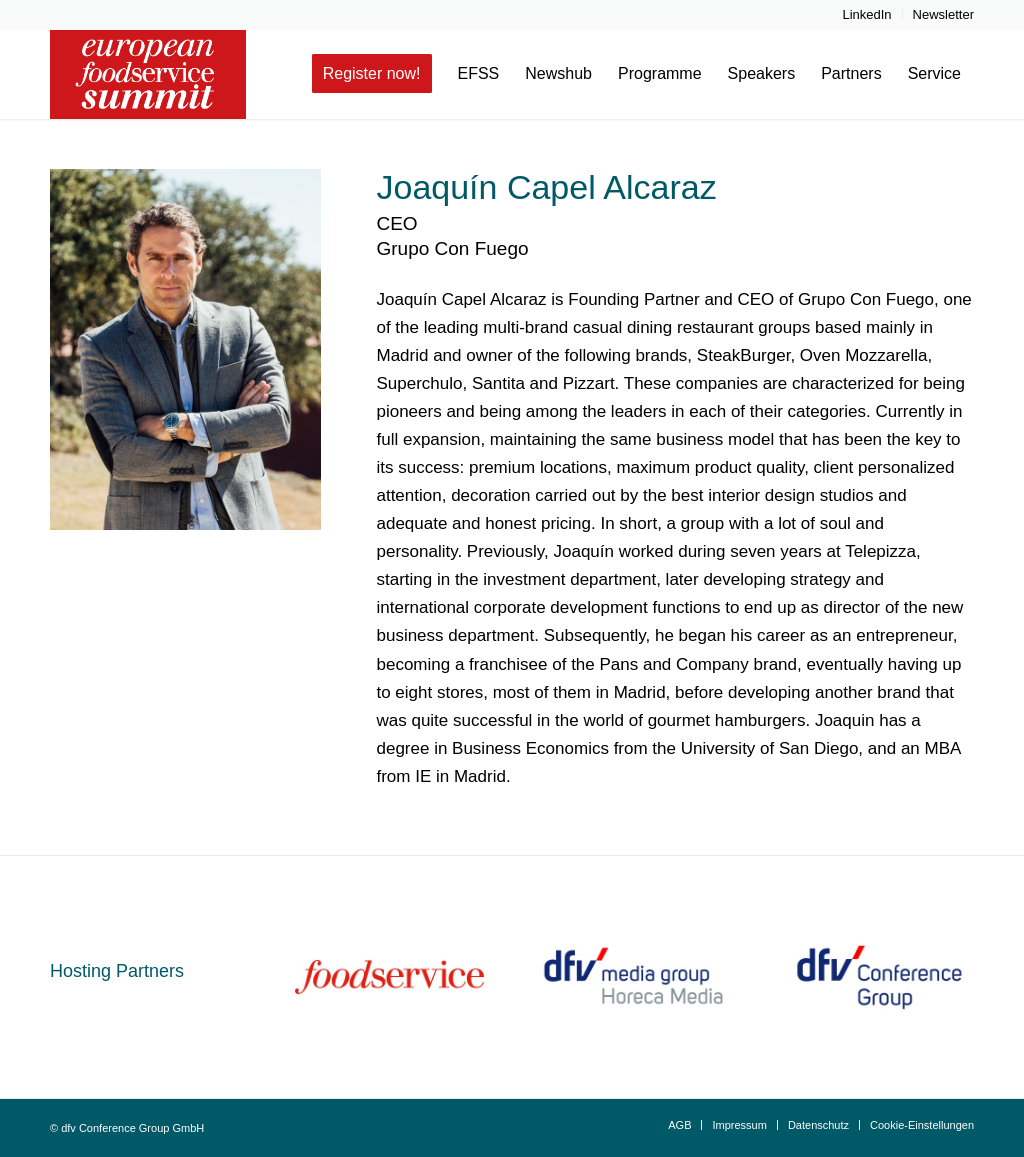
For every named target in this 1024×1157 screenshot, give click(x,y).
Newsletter (943, 14)
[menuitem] (867, 15)
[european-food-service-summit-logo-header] (148, 74)
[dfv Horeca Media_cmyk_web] (634, 977)
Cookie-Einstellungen (922, 1125)
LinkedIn (866, 14)
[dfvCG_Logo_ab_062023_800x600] (879, 977)
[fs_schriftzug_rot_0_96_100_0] (389, 977)
